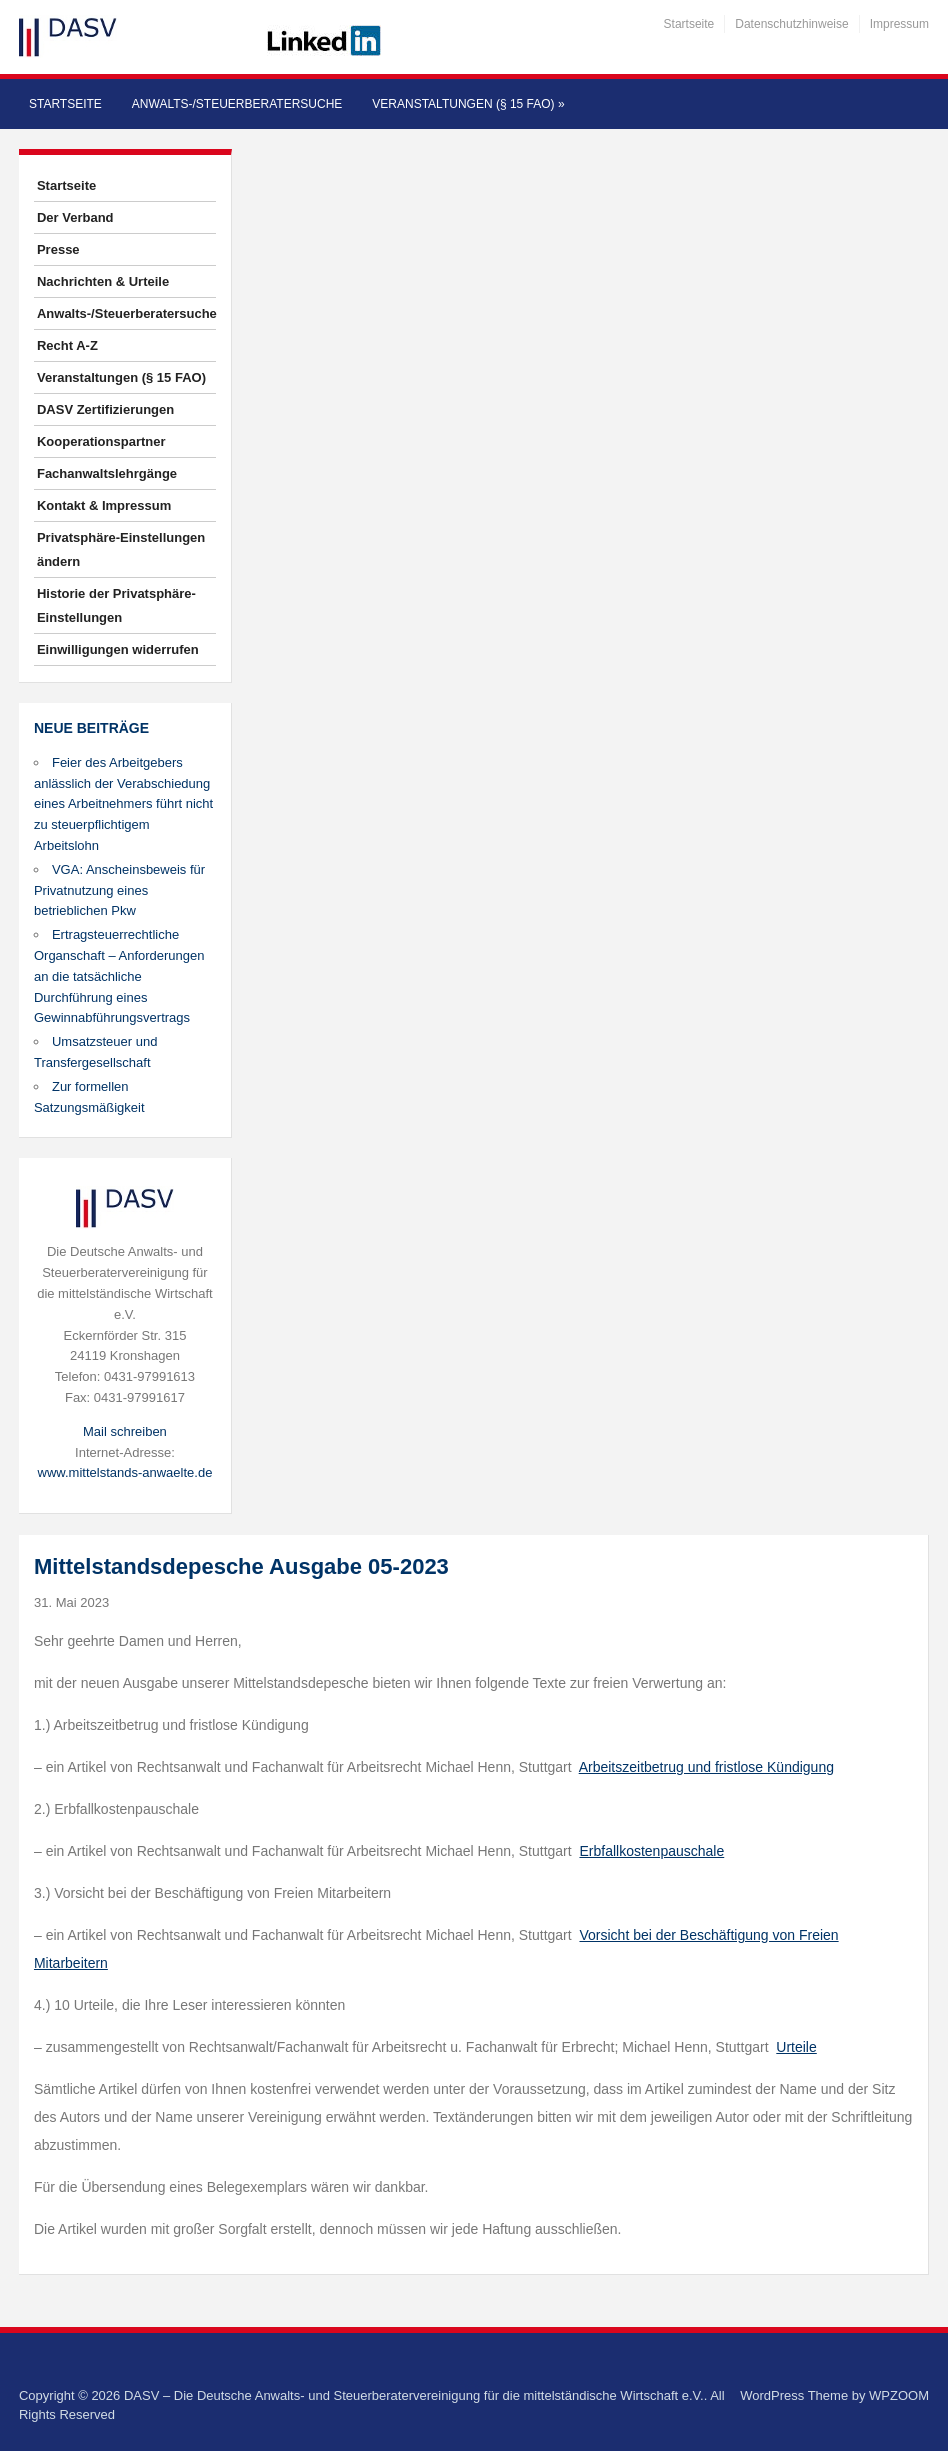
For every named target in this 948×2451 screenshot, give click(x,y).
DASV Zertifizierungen (105, 409)
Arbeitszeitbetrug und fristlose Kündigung (706, 1767)
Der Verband (75, 217)
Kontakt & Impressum (104, 505)
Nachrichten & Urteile (103, 281)
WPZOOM (899, 2395)
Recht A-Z (67, 345)
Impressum (899, 24)
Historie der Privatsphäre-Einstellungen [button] (116, 605)
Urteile (796, 2047)
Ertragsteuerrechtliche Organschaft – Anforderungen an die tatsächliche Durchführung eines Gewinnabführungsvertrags (119, 976)
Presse (58, 249)
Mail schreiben (125, 1431)
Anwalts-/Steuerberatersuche (237, 104)
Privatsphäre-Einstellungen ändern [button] (121, 549)
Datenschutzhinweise (791, 24)
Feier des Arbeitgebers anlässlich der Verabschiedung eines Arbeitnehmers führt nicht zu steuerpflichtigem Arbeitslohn (123, 804)
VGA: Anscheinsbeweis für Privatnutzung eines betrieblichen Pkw (119, 890)
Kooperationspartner (101, 441)
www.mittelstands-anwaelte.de (125, 1472)
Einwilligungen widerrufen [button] (118, 649)
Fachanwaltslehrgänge (107, 473)
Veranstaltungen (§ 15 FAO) (468, 104)
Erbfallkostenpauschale (651, 1851)
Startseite (689, 24)
